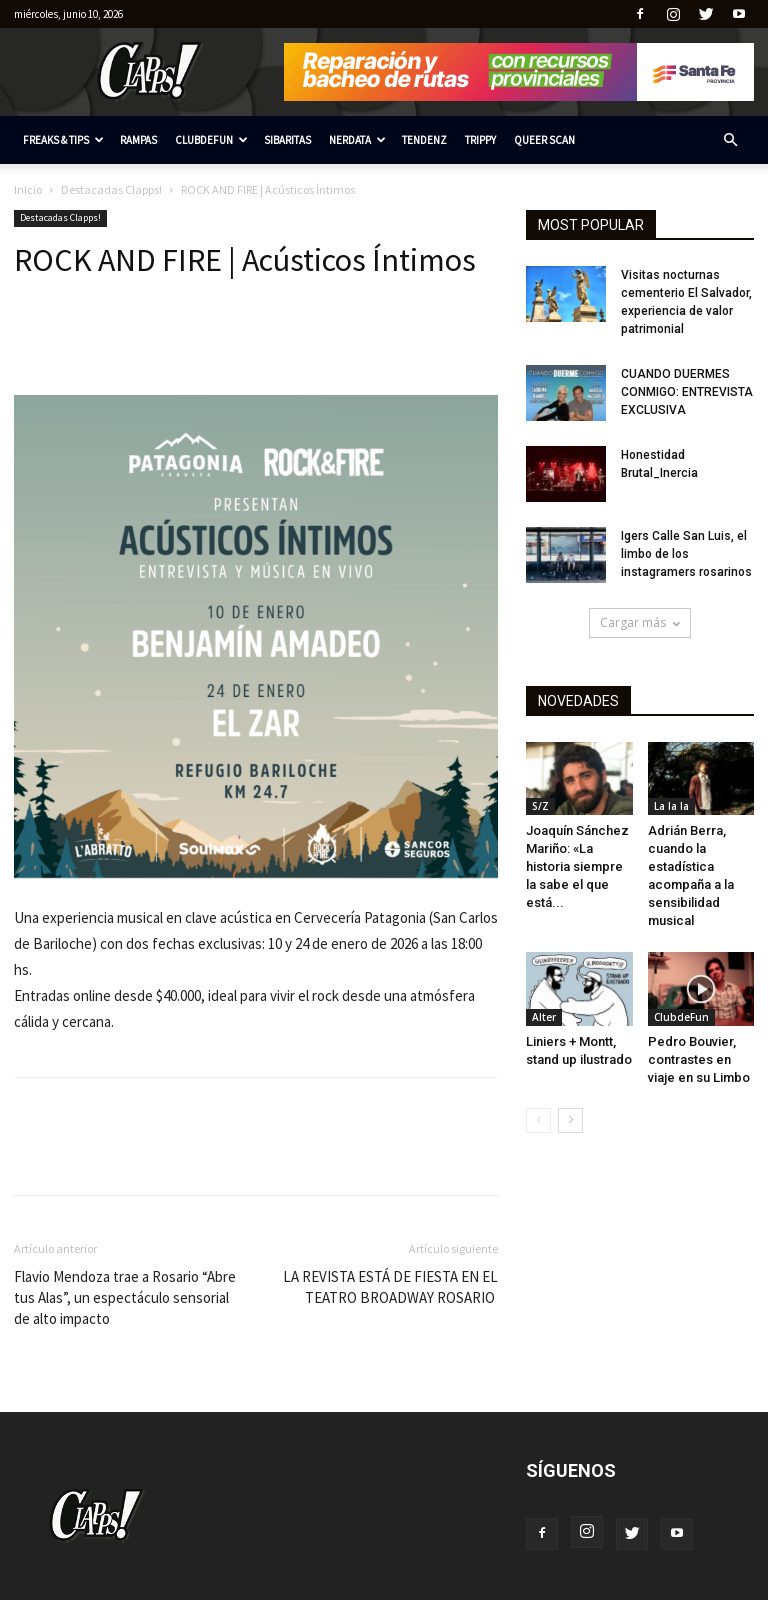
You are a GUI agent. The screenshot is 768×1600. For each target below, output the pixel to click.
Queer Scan (544, 140)
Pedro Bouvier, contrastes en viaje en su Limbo (699, 1059)
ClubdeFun (211, 140)
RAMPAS (138, 140)
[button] (730, 140)
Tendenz (424, 140)
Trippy (480, 140)
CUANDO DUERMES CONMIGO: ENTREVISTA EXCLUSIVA (687, 392)
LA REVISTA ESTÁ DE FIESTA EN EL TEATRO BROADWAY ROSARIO (390, 1287)
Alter (544, 1017)
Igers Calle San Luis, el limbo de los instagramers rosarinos (686, 554)
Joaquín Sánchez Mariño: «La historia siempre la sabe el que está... (577, 866)
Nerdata (357, 140)
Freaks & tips (63, 140)
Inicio (28, 189)
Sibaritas (287, 140)
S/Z (540, 806)
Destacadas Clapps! (111, 189)
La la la (671, 806)
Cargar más (640, 622)
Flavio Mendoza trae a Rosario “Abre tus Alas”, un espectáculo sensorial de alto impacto (125, 1297)
